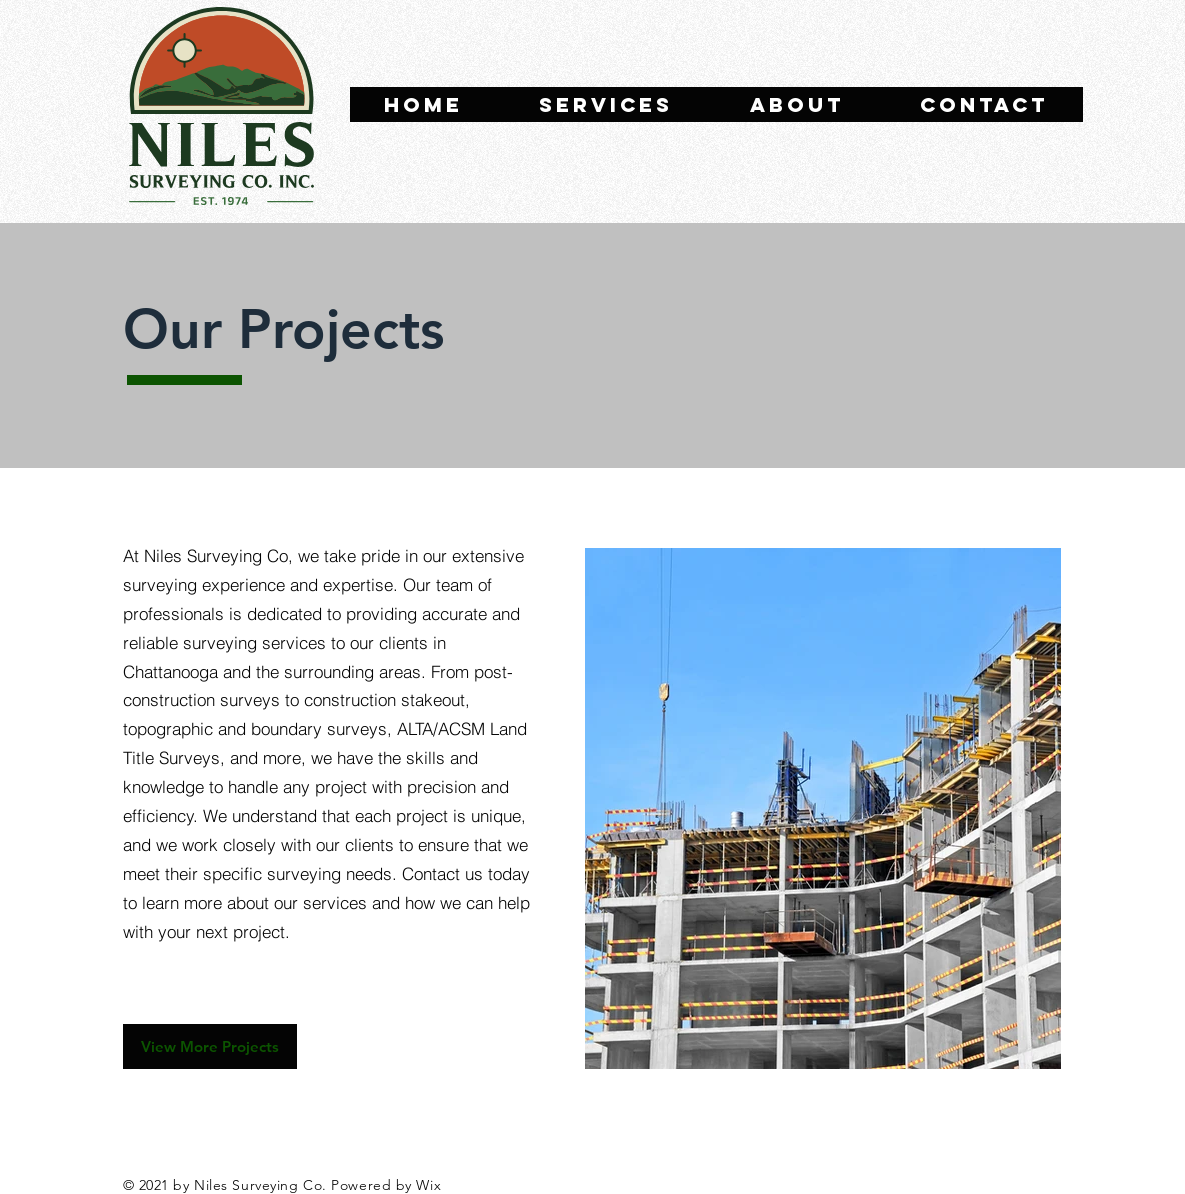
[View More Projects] (210, 1046)
